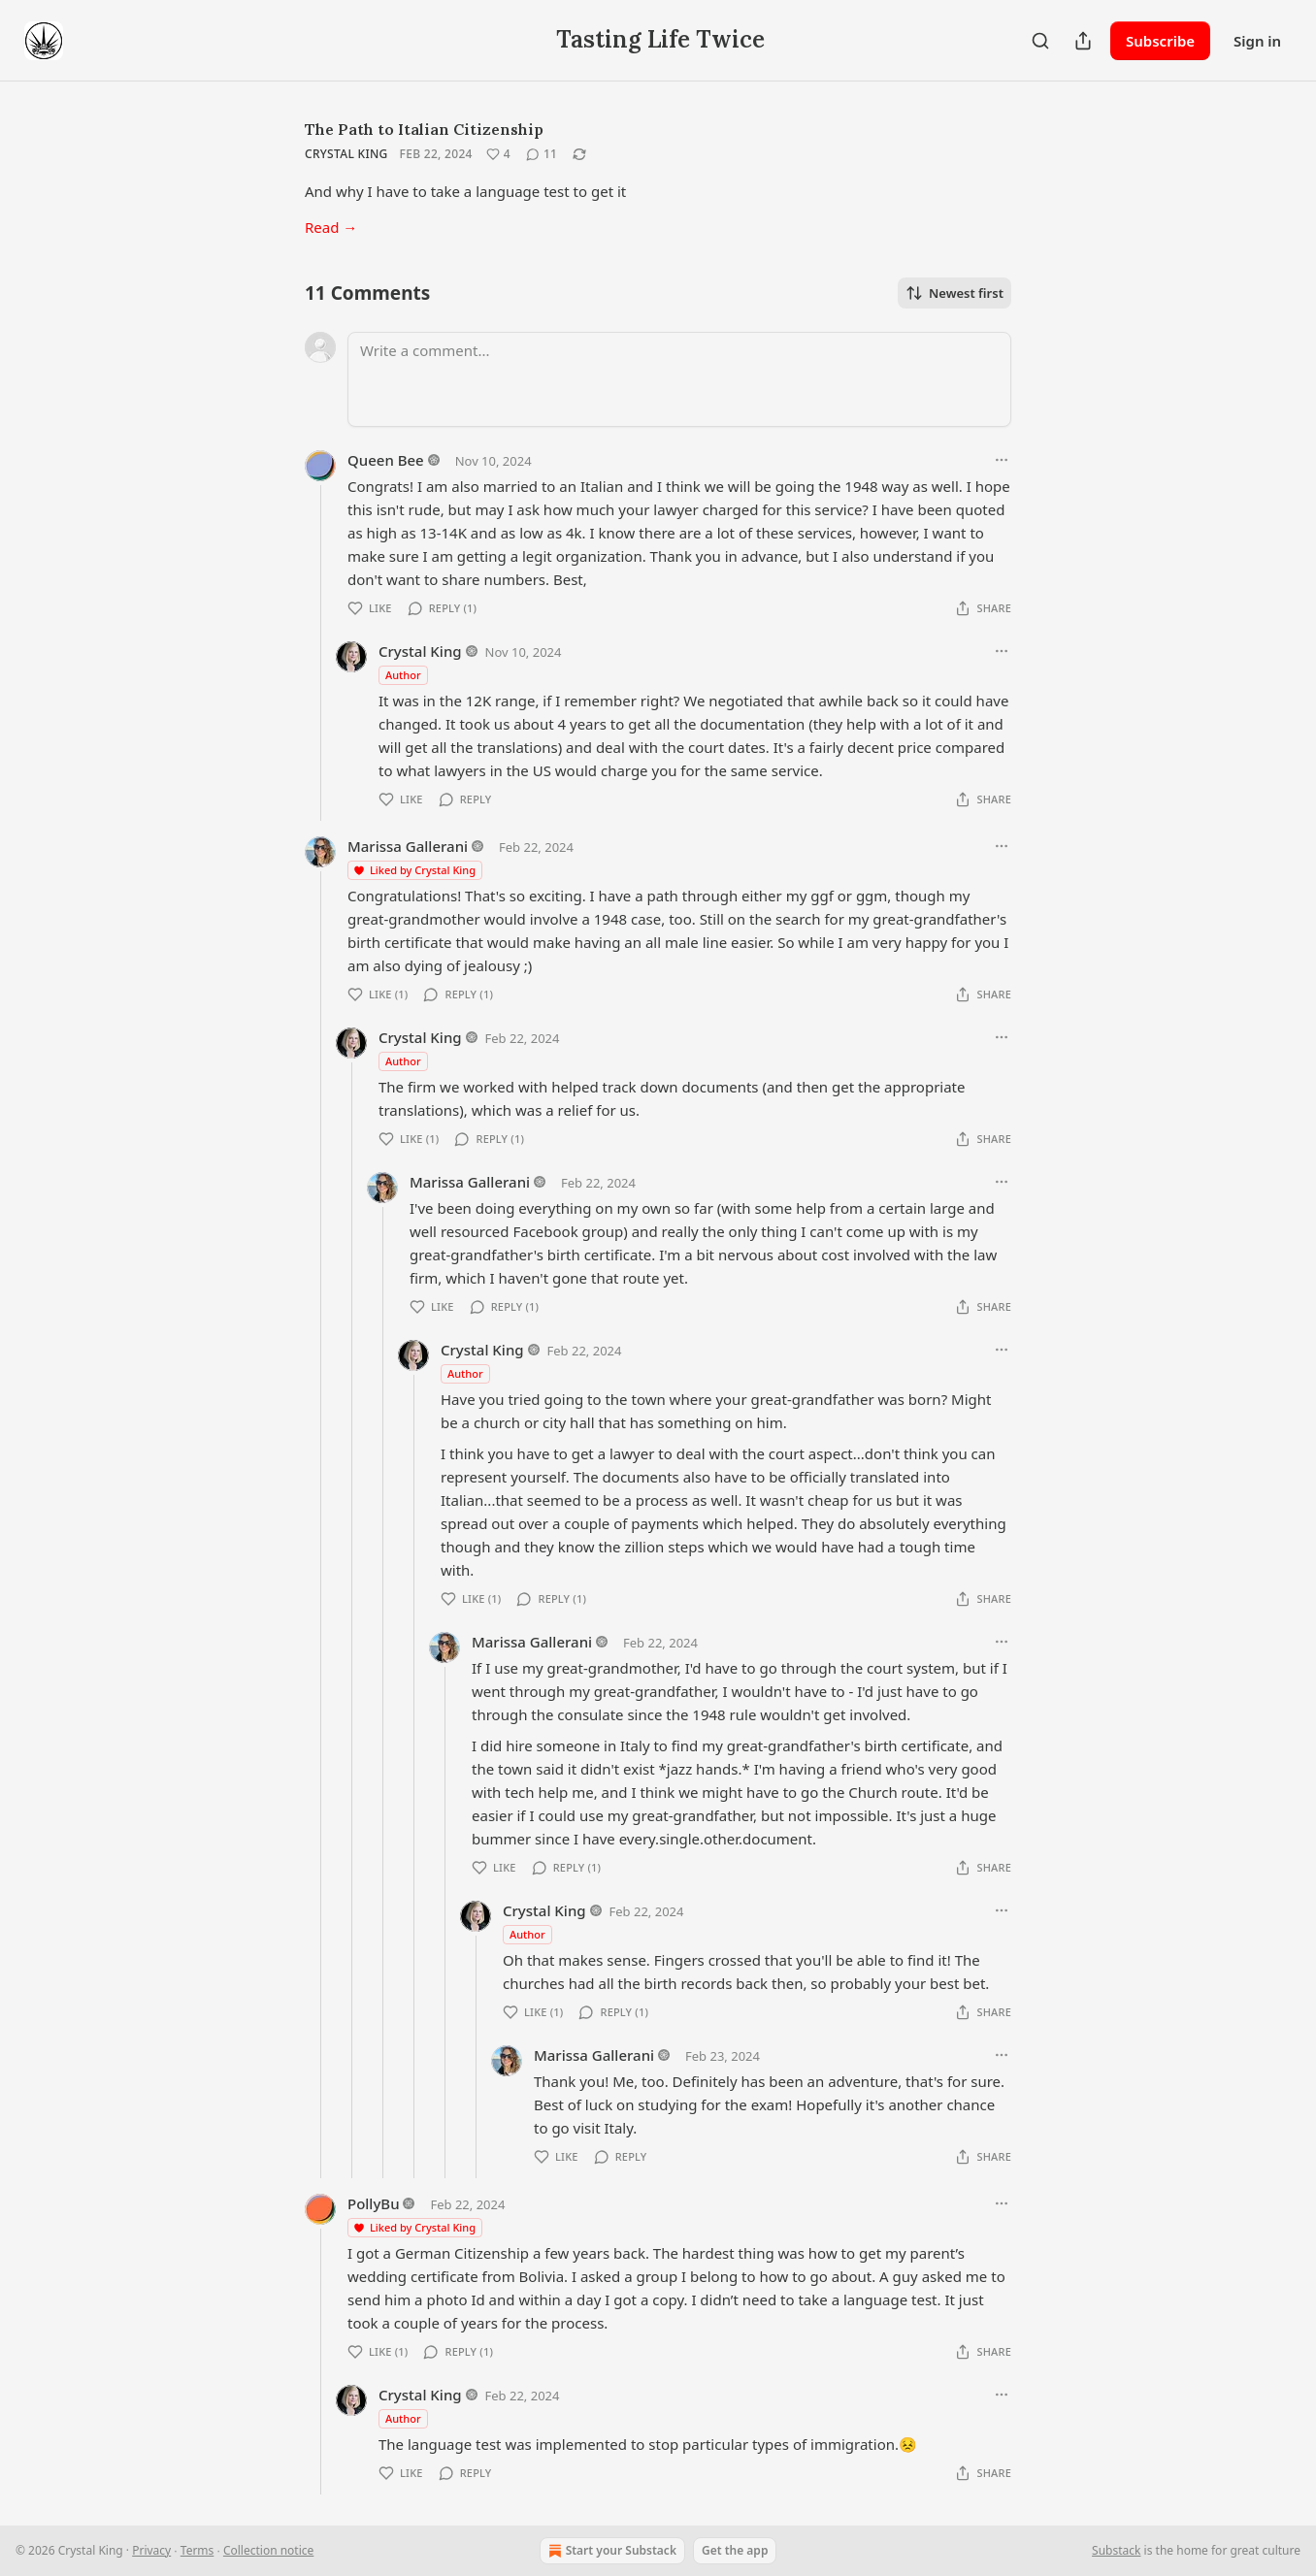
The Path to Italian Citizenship (424, 129)
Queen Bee (385, 460)
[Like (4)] (498, 154)
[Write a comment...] (679, 379)
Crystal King (346, 154)
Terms (197, 2550)
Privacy (151, 2550)
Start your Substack (610, 2550)
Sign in (1257, 40)
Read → (331, 227)
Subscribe (1160, 40)
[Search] (1040, 40)
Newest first (954, 293)
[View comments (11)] (541, 154)
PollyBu (373, 2203)
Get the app (735, 2550)
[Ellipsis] (1001, 459)
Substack (1116, 2550)
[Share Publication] (1083, 40)
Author (403, 675)
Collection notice (268, 2550)
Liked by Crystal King (414, 870)
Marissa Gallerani (407, 846)
